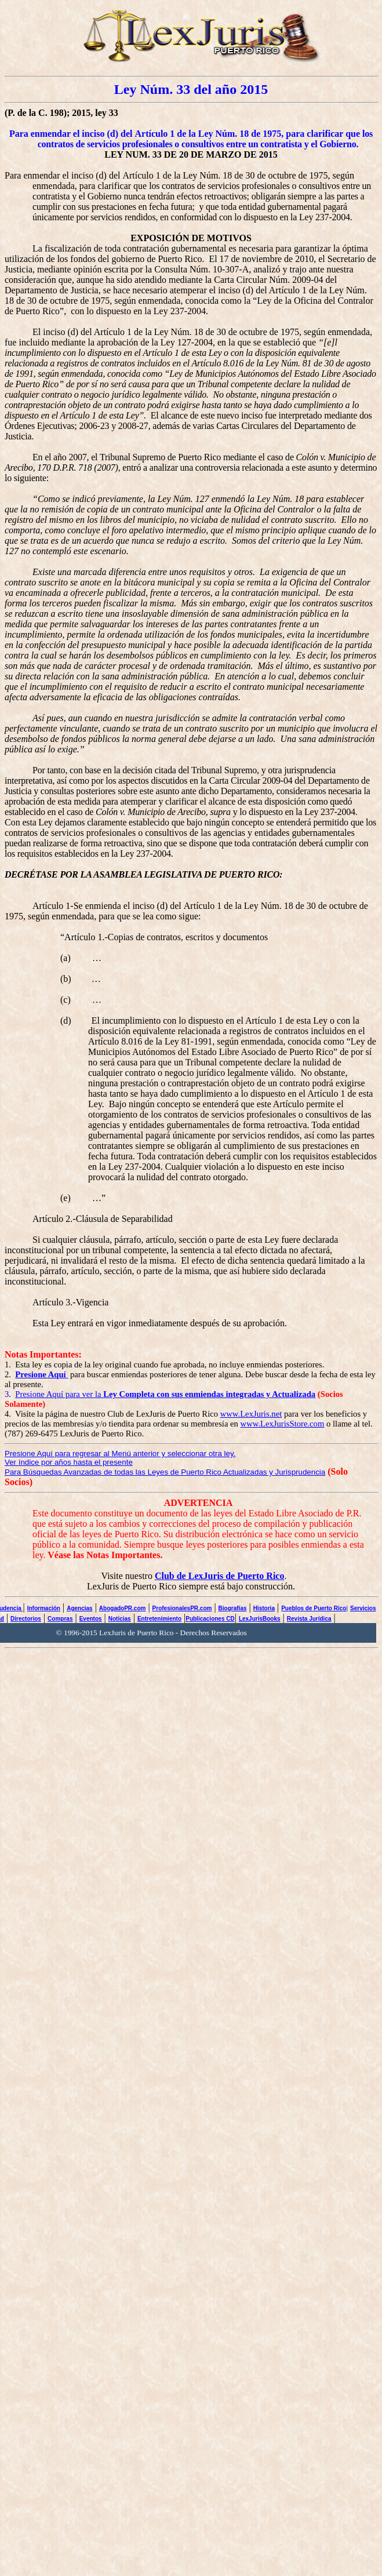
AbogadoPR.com (122, 1608)
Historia (264, 1608)
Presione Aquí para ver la (165, 1394)
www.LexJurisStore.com (283, 1423)
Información (43, 1608)
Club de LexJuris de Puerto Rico (220, 1576)
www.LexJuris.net (251, 1413)
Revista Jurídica (309, 1619)
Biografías (233, 1608)
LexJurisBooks (260, 1619)
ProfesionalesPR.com (182, 1608)
